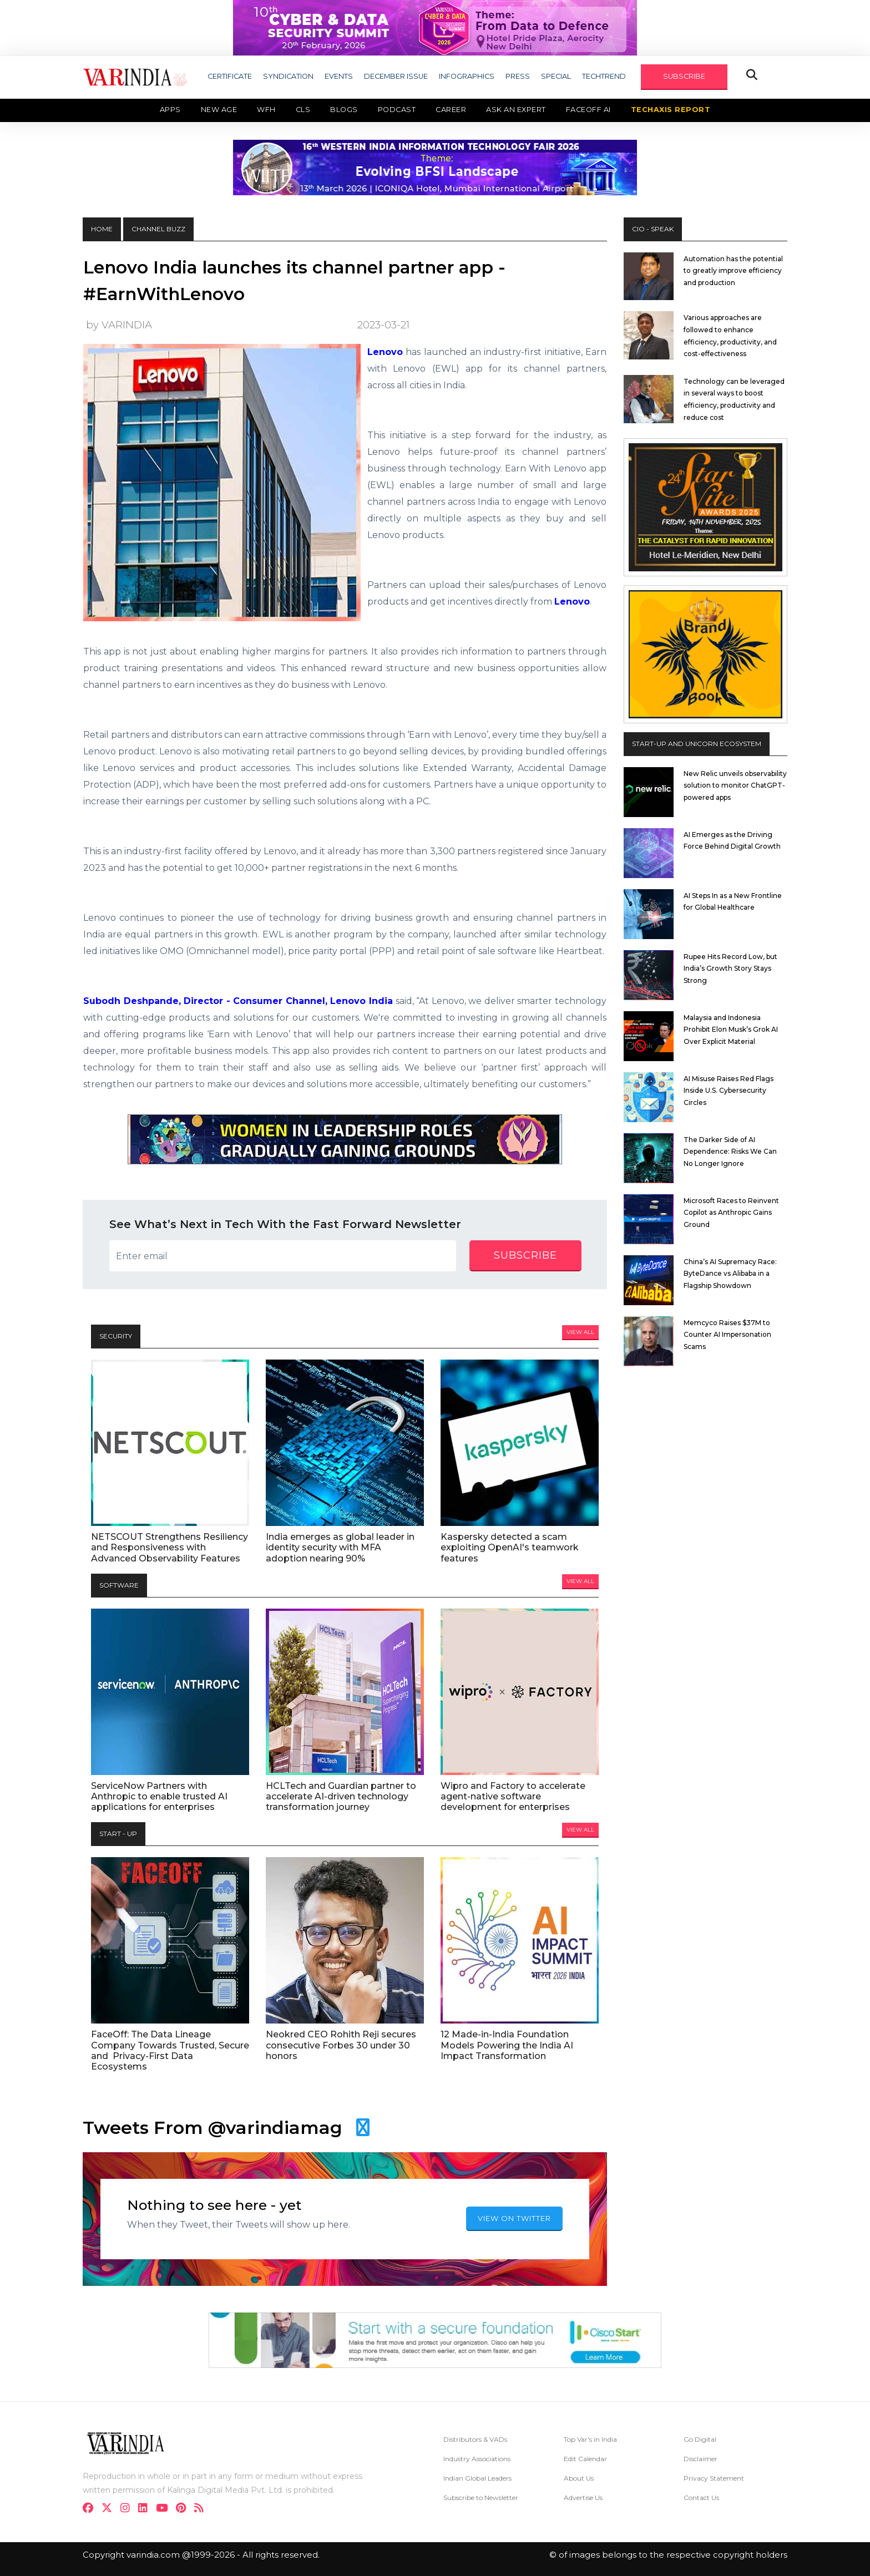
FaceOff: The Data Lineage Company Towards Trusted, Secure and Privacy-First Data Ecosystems (170, 2050)
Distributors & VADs (475, 2439)
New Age (219, 109)
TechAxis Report (671, 109)
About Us (579, 2478)
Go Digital (700, 2439)
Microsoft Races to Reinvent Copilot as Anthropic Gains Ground (731, 1212)
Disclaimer (700, 2459)
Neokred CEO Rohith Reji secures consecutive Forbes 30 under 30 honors (341, 2045)
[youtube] (165, 2509)
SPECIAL (556, 76)
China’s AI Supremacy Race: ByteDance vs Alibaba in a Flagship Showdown (730, 1273)
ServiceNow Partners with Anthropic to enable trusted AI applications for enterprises (159, 1796)
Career (451, 109)
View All (580, 1332)
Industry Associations (476, 2459)
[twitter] (110, 2509)
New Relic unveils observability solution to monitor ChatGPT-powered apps (735, 785)
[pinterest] (184, 2509)
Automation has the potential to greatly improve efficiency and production (733, 271)
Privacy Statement (714, 2478)
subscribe (525, 1255)
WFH (266, 109)
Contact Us (701, 2497)
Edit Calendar (585, 2459)
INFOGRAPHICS (466, 76)
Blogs (344, 109)
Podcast (397, 109)
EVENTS (339, 76)
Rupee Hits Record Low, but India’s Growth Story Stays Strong (730, 968)
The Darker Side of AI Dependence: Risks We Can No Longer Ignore (730, 1151)
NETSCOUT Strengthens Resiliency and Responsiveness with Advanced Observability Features (169, 1547)
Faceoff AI (588, 109)
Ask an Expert (516, 109)
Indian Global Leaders (477, 2478)
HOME (102, 229)
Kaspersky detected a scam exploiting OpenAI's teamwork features (510, 1547)
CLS (303, 109)
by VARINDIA (119, 324)
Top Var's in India (590, 2439)
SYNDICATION (288, 76)
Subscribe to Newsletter (480, 2497)
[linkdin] (146, 2509)
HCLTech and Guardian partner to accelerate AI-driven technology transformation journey (341, 1796)
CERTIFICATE (230, 76)
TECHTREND (604, 76)
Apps (170, 109)
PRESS (517, 76)
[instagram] (128, 2509)
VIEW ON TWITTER (514, 2218)
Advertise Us (583, 2497)
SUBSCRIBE (684, 76)
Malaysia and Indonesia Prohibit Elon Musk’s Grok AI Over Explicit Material (731, 1029)
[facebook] (91, 2509)
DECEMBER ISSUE (396, 76)
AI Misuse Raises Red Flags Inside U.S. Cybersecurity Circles (728, 1090)
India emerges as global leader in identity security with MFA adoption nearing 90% (340, 1547)
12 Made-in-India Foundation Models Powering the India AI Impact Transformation (507, 2045)
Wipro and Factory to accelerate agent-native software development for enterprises (513, 1796)
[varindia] (202, 2509)
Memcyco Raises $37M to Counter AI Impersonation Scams (727, 1335)
